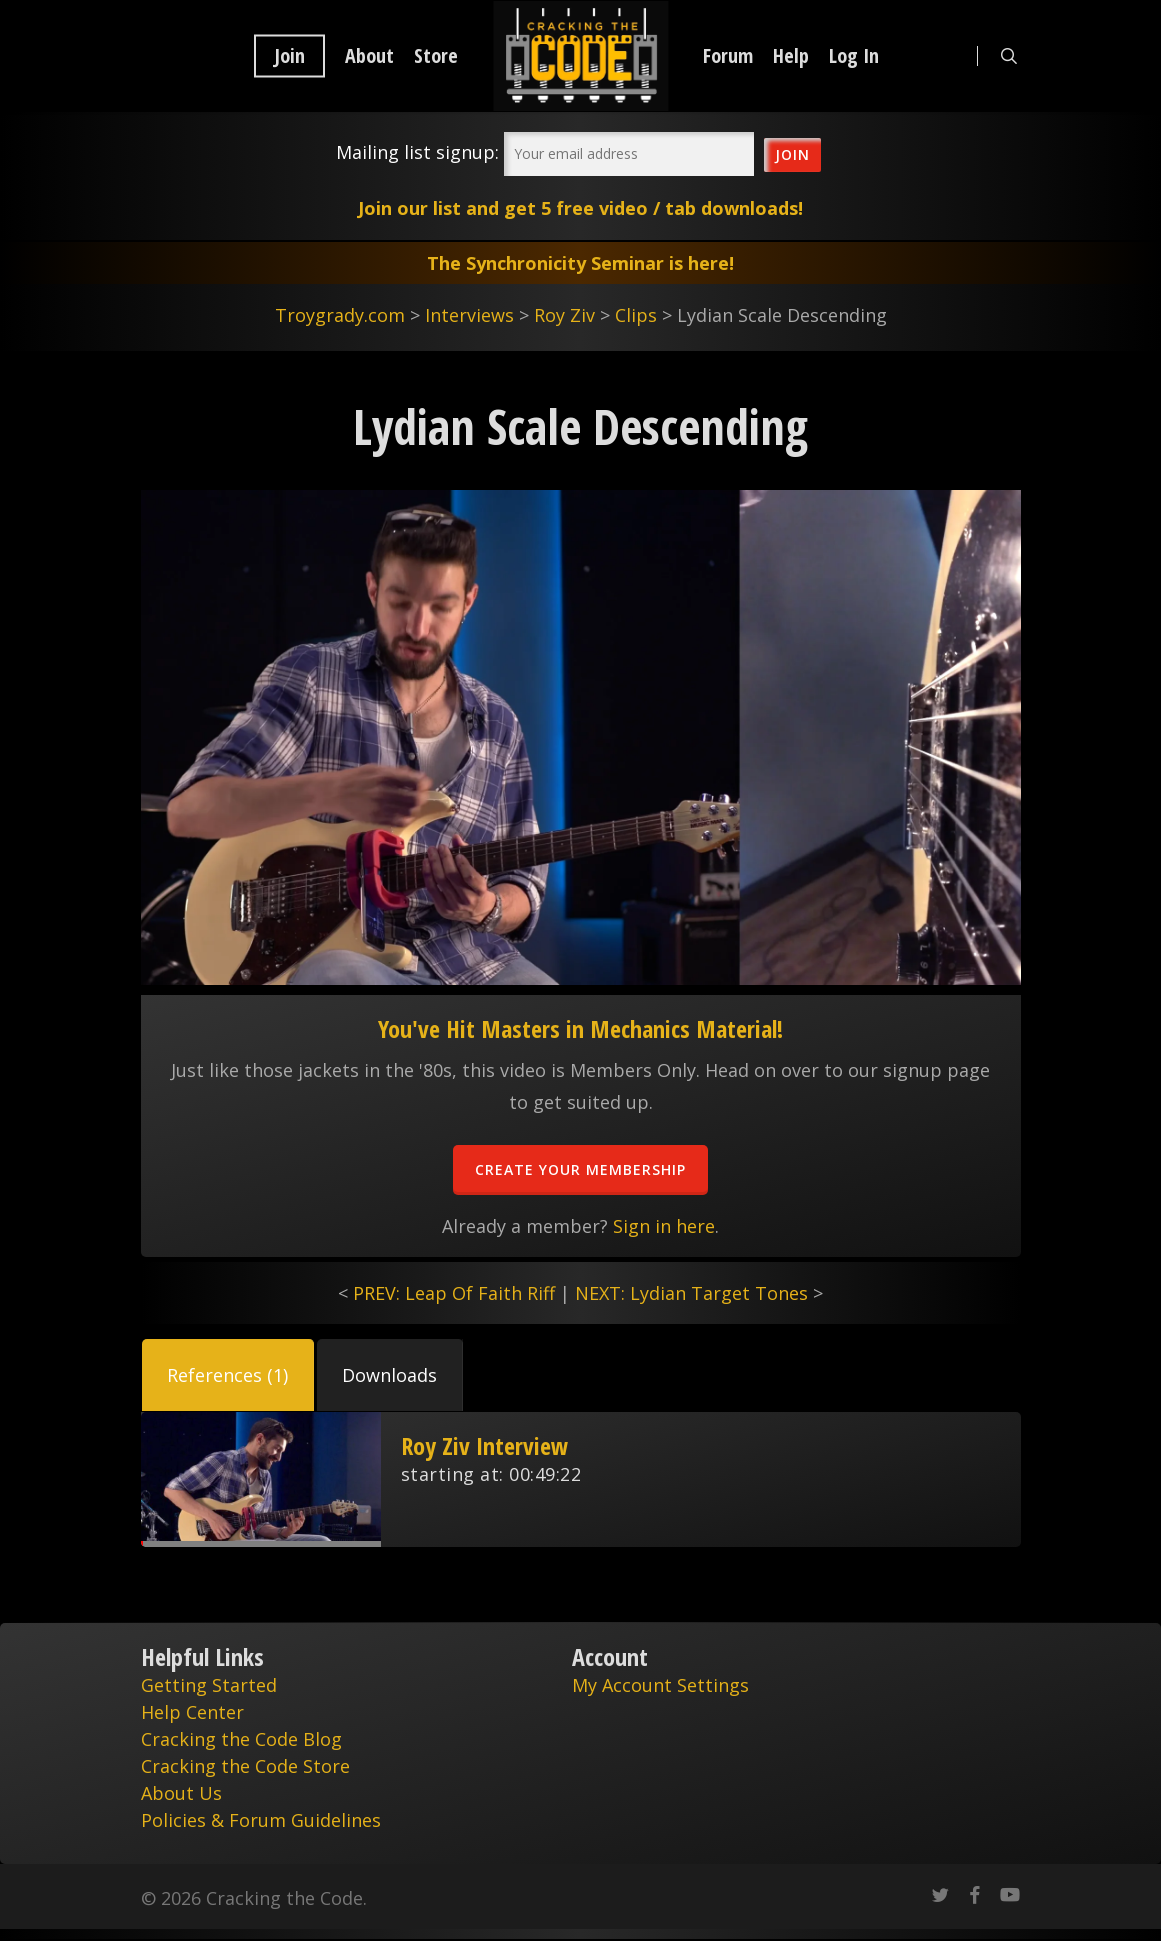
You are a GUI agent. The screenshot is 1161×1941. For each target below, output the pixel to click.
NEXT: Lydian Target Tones (691, 1293)
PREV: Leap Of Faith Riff (454, 1293)
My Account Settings (660, 1685)
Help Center (192, 1712)
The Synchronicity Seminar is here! (580, 263)
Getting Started (209, 1685)
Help (791, 56)
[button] (228, 1375)
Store (436, 56)
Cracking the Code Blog (241, 1739)
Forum (728, 56)
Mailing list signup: (417, 152)
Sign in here (664, 1226)
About (369, 56)
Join (289, 56)
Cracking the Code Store (245, 1766)
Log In (854, 56)
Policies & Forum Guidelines (261, 1820)
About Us (181, 1793)
